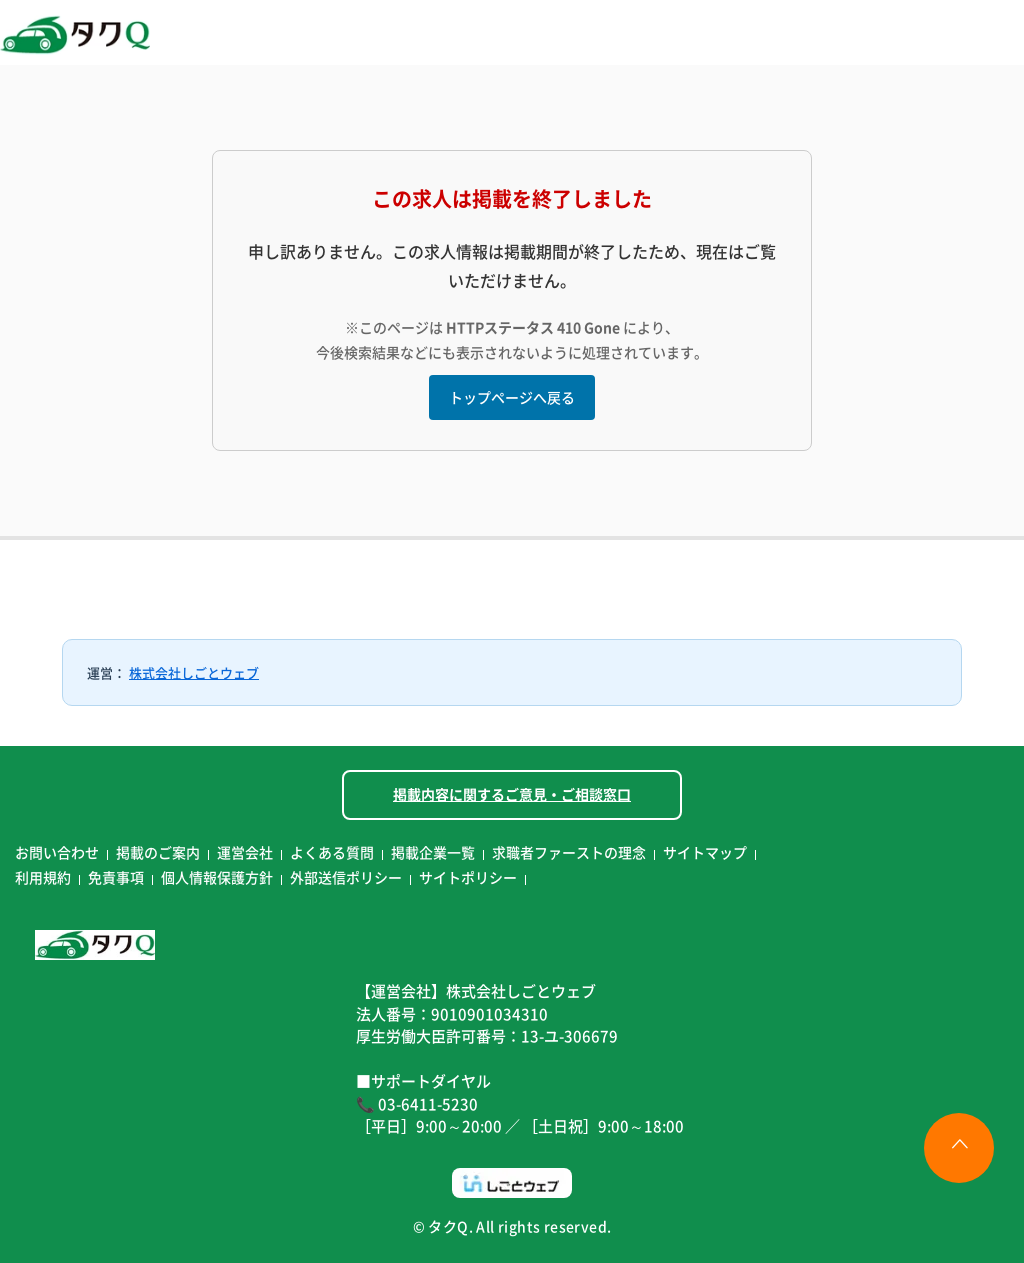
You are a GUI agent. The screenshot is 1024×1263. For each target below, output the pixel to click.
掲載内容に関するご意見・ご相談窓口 (512, 794)
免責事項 (116, 877)
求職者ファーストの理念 (569, 852)
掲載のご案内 (158, 852)
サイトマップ (705, 852)
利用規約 (43, 877)
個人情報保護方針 (217, 877)
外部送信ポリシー (346, 877)
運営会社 (245, 852)
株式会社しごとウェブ (194, 672)
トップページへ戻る (512, 397)
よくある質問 (332, 852)
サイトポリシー (468, 877)
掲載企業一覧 (433, 852)
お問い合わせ (57, 852)
